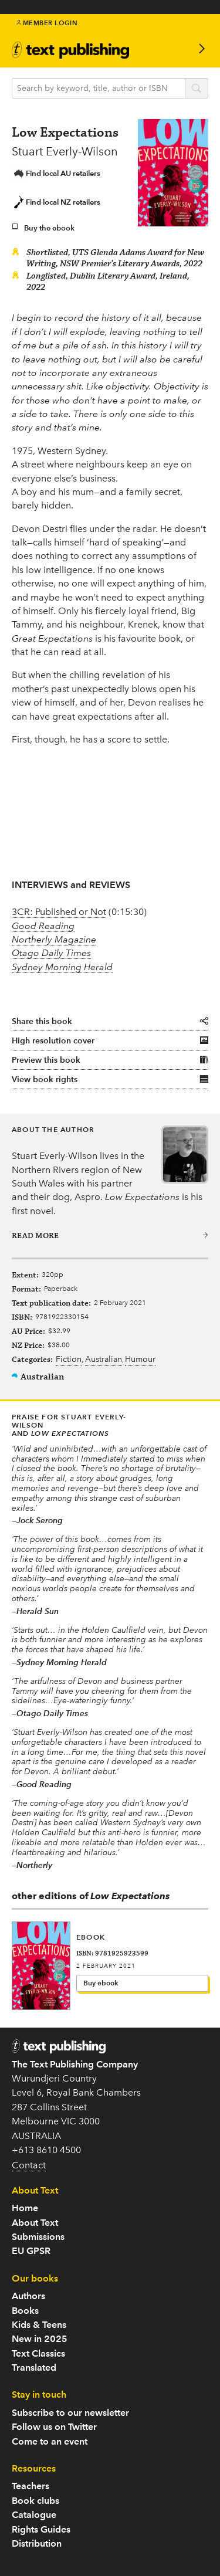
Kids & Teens (39, 2324)
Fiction (69, 1359)
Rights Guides (41, 2529)
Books (25, 2310)
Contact (29, 2165)
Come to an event (49, 2441)
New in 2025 (39, 2338)
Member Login (47, 23)
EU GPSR (31, 2250)
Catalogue (34, 2514)
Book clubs (35, 2500)
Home (25, 2208)
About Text (35, 2222)
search (196, 89)
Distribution (37, 2543)
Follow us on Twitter (54, 2426)
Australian (103, 1359)
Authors (28, 2296)
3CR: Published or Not (59, 911)
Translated (34, 2367)
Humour (140, 1359)
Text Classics (38, 2353)
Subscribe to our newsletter (70, 2412)
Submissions (38, 2236)
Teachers (30, 2486)
